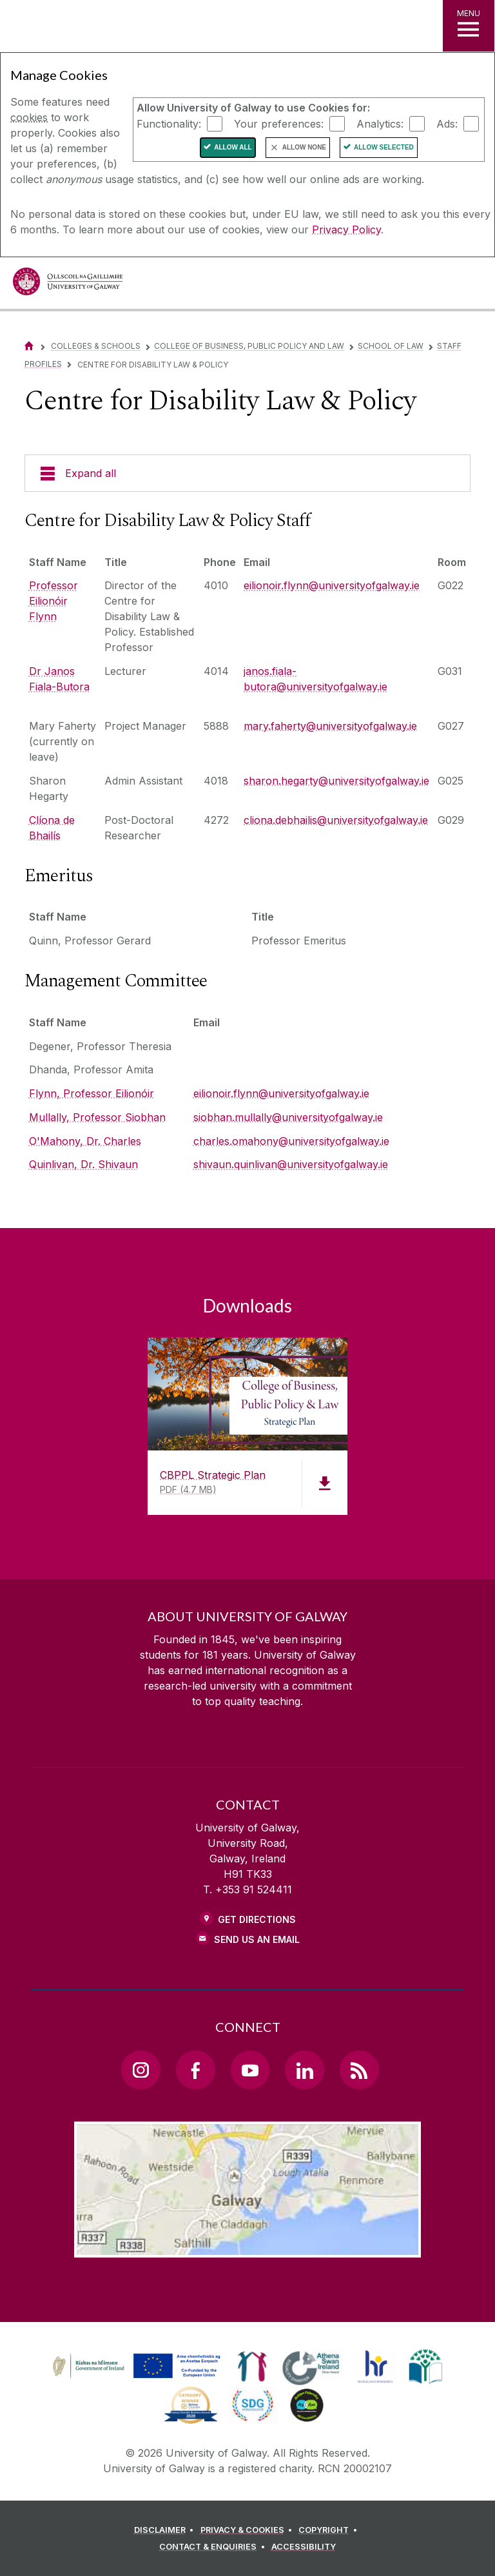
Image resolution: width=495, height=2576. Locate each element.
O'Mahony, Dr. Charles (85, 1141)
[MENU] (468, 26)
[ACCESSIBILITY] (303, 2547)
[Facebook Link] (195, 2070)
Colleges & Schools (96, 346)
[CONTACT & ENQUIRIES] (214, 2547)
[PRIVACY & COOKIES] (248, 2530)
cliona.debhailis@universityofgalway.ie (336, 820)
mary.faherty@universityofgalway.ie (330, 725)
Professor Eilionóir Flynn (53, 601)
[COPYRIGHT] (329, 2530)
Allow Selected (384, 147)
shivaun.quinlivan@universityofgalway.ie (290, 1164)
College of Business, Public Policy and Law (249, 346)
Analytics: (379, 123)
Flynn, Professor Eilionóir (91, 1093)
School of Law (390, 346)
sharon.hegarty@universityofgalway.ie (336, 780)
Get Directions (257, 1919)
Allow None (304, 147)
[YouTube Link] (250, 2070)
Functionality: (169, 123)
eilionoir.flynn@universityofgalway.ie (332, 585)
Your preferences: (279, 123)
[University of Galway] (67, 285)
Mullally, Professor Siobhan (97, 1117)
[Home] (29, 346)
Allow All (233, 147)
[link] (134, 2366)
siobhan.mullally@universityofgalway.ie (288, 1117)
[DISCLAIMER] (166, 2530)
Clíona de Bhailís (52, 828)
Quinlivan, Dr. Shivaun (83, 1164)
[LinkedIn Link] (304, 2070)
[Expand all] (247, 473)
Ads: (447, 123)
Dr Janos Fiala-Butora (59, 679)
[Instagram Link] (140, 2070)
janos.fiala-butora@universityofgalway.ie (315, 679)
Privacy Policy (346, 229)
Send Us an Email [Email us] (257, 1939)
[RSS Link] (359, 2070)
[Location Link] (247, 2247)
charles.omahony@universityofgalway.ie (291, 1141)
